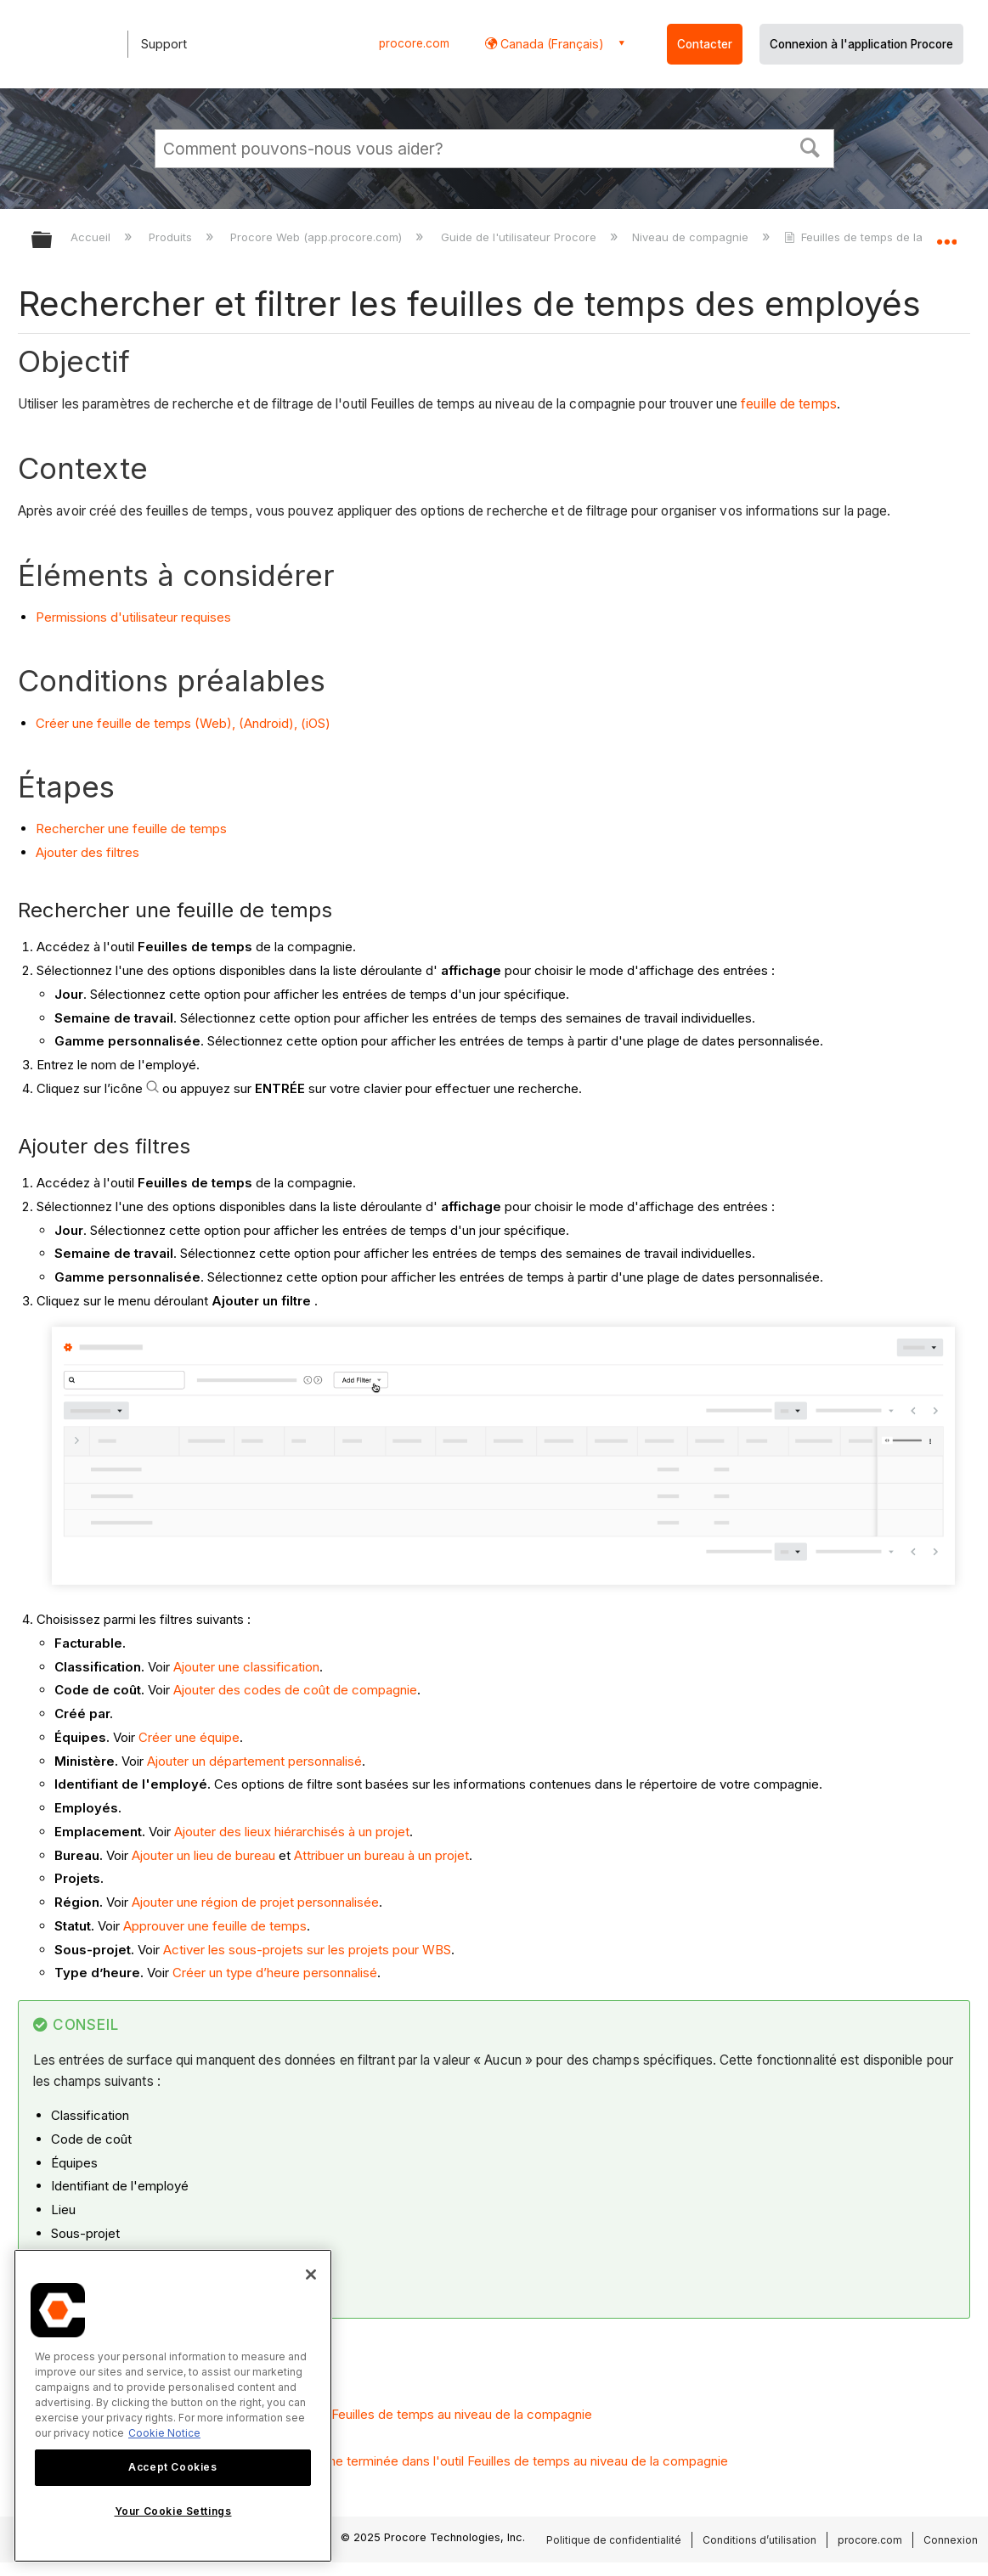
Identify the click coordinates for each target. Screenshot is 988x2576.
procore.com (414, 43)
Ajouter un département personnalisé (254, 1761)
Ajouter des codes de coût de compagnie (295, 1690)
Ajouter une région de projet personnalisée (255, 1902)
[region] (173, 2405)
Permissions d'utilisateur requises (133, 617)
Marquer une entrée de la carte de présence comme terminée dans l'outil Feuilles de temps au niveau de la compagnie (382, 2461)
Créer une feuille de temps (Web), (135, 723)
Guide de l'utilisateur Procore (520, 237)
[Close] (311, 2274)
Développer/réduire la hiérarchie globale (53, 240)
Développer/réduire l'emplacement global (946, 235)
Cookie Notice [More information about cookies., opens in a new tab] (164, 2433)
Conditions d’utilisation (759, 2540)
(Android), (268, 723)
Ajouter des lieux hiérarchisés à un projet (291, 1831)
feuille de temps (789, 404)
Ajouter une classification (246, 1667)
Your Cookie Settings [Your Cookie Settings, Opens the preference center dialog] (173, 2511)
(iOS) (315, 723)
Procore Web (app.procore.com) (317, 237)
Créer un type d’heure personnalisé (274, 1972)
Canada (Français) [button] (550, 44)
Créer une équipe (189, 1737)
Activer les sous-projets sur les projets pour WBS (307, 1950)
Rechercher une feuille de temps (131, 828)
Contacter (704, 44)
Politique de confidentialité (613, 2540)
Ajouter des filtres (87, 852)
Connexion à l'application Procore (861, 44)
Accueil (92, 237)
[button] (809, 146)
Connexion (950, 2540)
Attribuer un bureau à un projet (381, 1855)
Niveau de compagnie (692, 237)
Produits (172, 237)
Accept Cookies (172, 2466)
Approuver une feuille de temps (215, 1926)
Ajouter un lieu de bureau (203, 1855)
